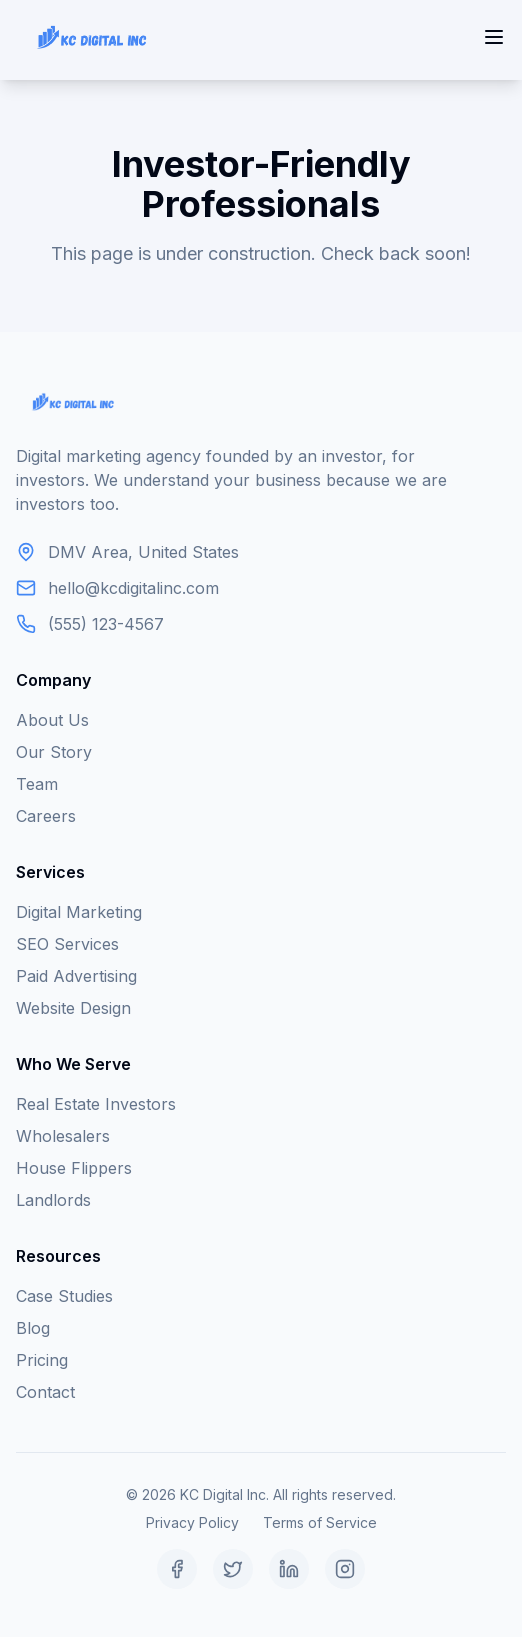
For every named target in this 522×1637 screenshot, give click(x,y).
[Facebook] (177, 1569)
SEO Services (67, 944)
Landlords (53, 1200)
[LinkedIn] (289, 1569)
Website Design (73, 1008)
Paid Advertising (76, 976)
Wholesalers (63, 1136)
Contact (45, 1392)
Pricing (42, 1360)
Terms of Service (320, 1522)
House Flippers (74, 1168)
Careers (46, 816)
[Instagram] (345, 1569)
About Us (52, 720)
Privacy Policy (192, 1522)
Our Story (54, 752)
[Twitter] (233, 1569)
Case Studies (64, 1296)
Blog (33, 1328)
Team (37, 784)
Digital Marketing (79, 912)
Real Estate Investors (96, 1104)
